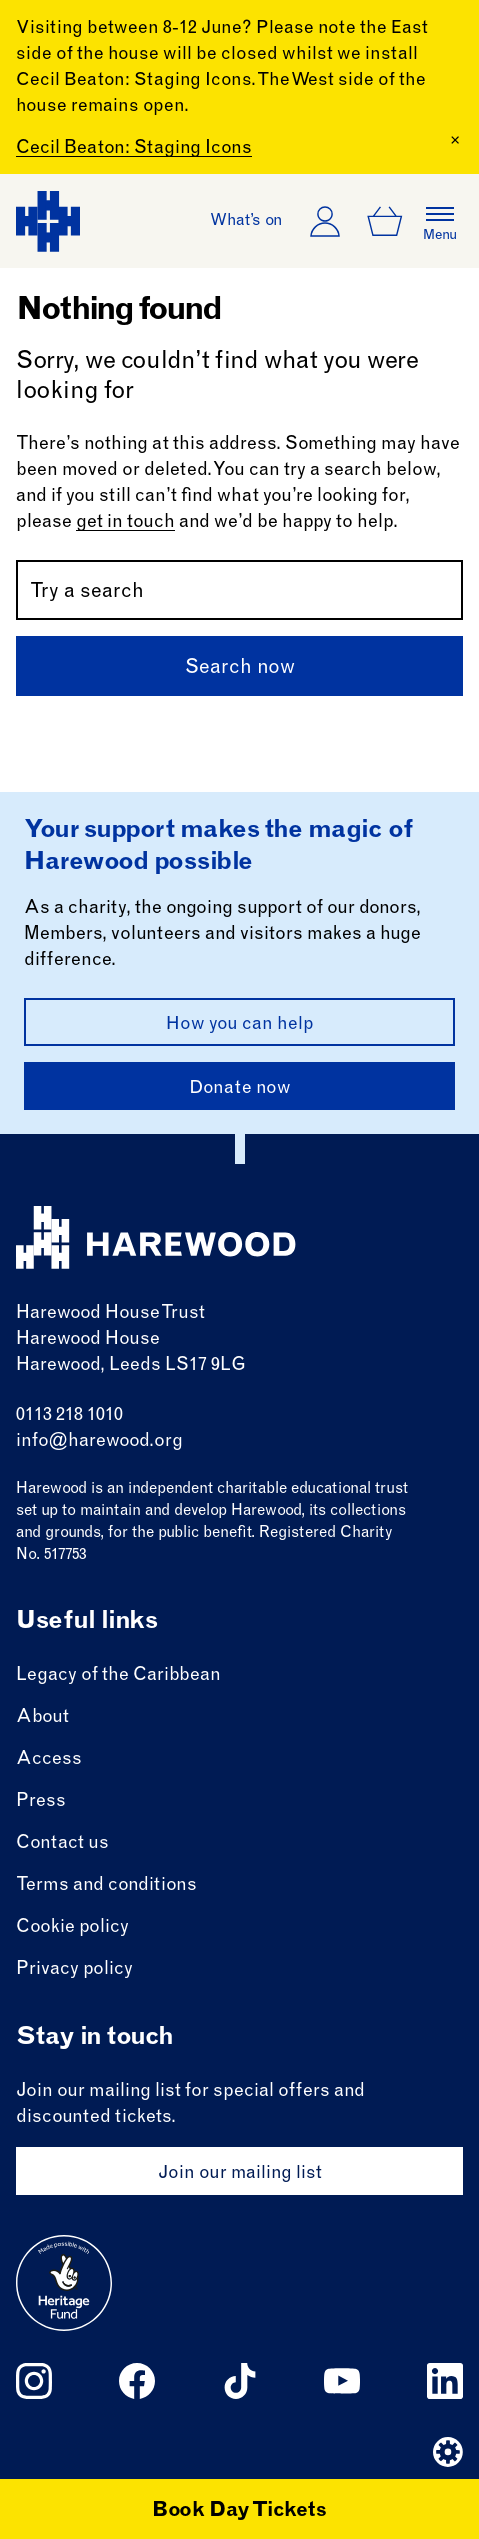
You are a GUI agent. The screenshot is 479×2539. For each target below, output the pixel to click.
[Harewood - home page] (48, 221)
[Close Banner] (455, 140)
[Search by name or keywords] (239, 590)
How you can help (240, 1025)
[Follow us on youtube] (342, 2381)
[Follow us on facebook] (137, 2381)
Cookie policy (72, 1928)
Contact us (62, 1844)
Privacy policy (74, 1970)
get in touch (125, 523)
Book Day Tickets (239, 2512)
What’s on (246, 221)
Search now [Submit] (240, 669)
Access (49, 1760)
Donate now (240, 1089)
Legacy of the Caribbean (118, 1676)
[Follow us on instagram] (34, 2381)
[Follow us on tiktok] (240, 2381)
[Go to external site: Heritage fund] (64, 2283)
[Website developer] (448, 2452)
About (42, 1718)
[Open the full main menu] (440, 221)
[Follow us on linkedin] (445, 2381)
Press (41, 1802)
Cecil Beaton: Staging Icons (134, 149)
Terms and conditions (106, 1886)
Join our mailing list (240, 2174)
